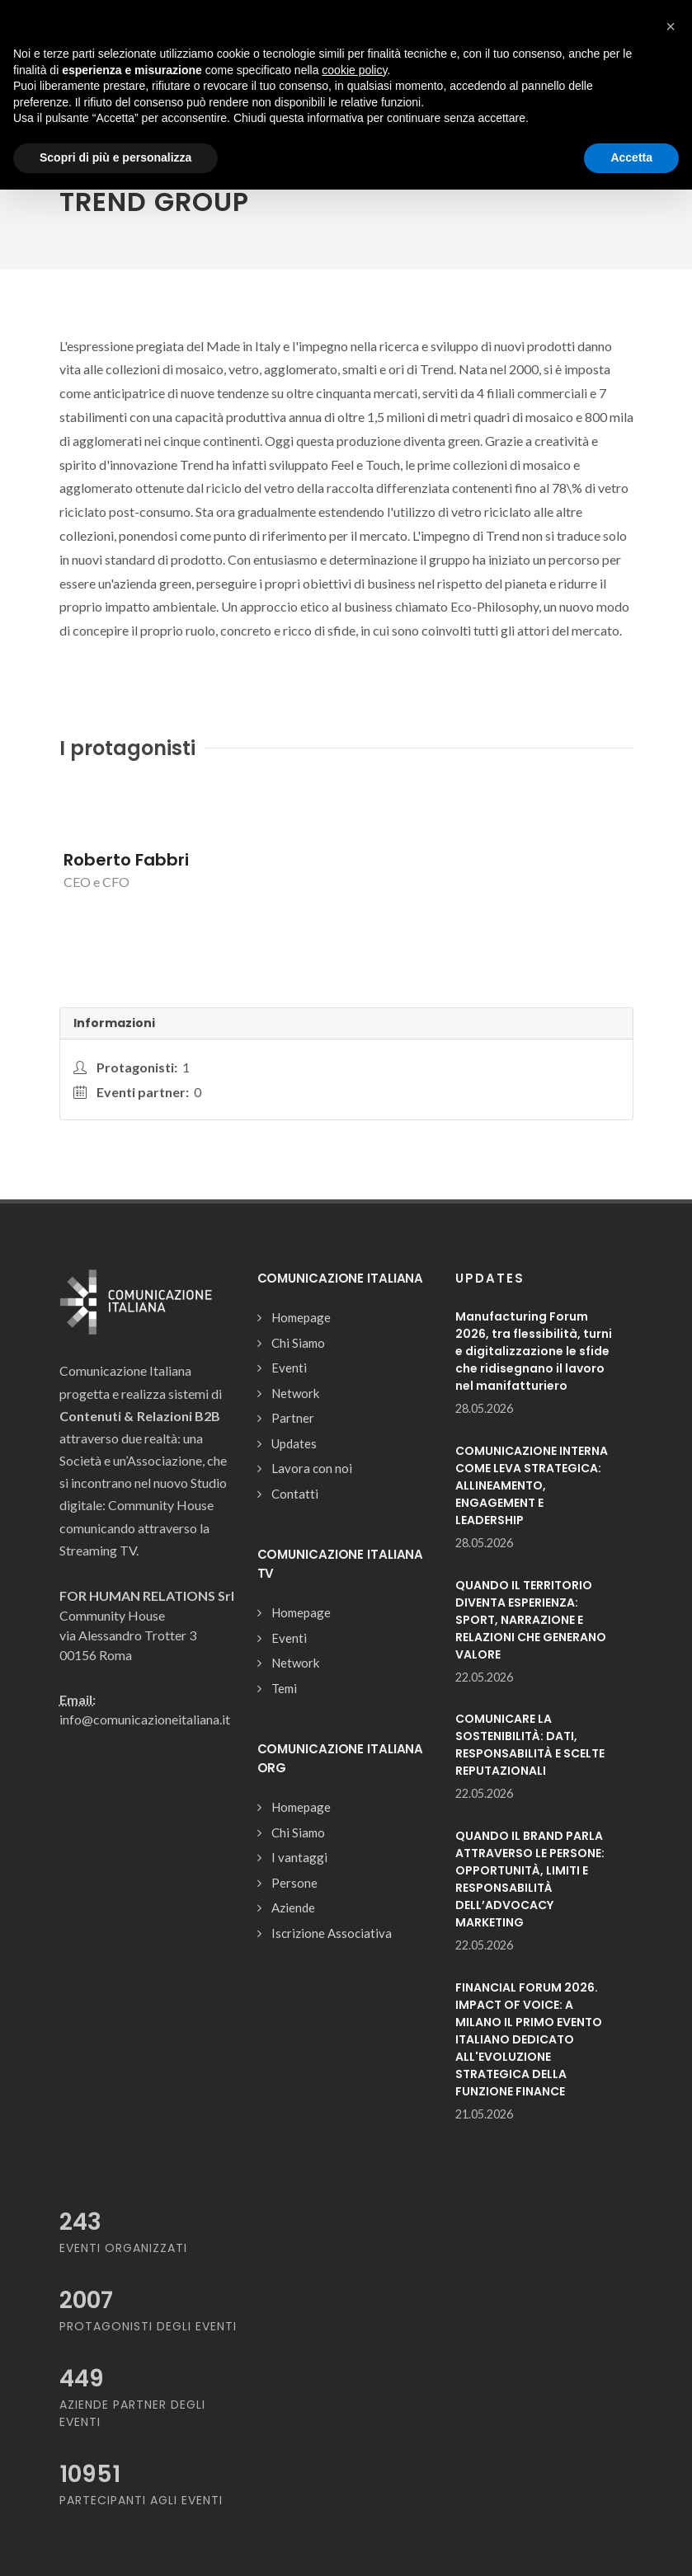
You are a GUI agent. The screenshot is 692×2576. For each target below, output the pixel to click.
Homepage (301, 1317)
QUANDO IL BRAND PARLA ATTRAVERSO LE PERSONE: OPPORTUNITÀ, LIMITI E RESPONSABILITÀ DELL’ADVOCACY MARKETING (530, 1879)
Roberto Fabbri (126, 859)
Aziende (293, 1907)
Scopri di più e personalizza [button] (115, 157)
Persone (294, 1882)
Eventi (289, 1367)
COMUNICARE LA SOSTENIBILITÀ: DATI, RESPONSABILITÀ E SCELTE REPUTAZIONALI (530, 1744)
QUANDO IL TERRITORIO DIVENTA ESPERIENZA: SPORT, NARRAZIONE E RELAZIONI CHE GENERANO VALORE (530, 1620)
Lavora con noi (311, 1468)
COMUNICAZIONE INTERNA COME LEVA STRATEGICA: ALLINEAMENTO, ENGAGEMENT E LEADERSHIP (531, 1485)
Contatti (294, 1493)
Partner (292, 1417)
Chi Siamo (298, 1342)
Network (295, 1393)
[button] (670, 26)
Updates (294, 1443)
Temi (284, 1688)
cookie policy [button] (354, 70)
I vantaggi (299, 1857)
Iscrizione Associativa (331, 1933)
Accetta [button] (631, 157)
